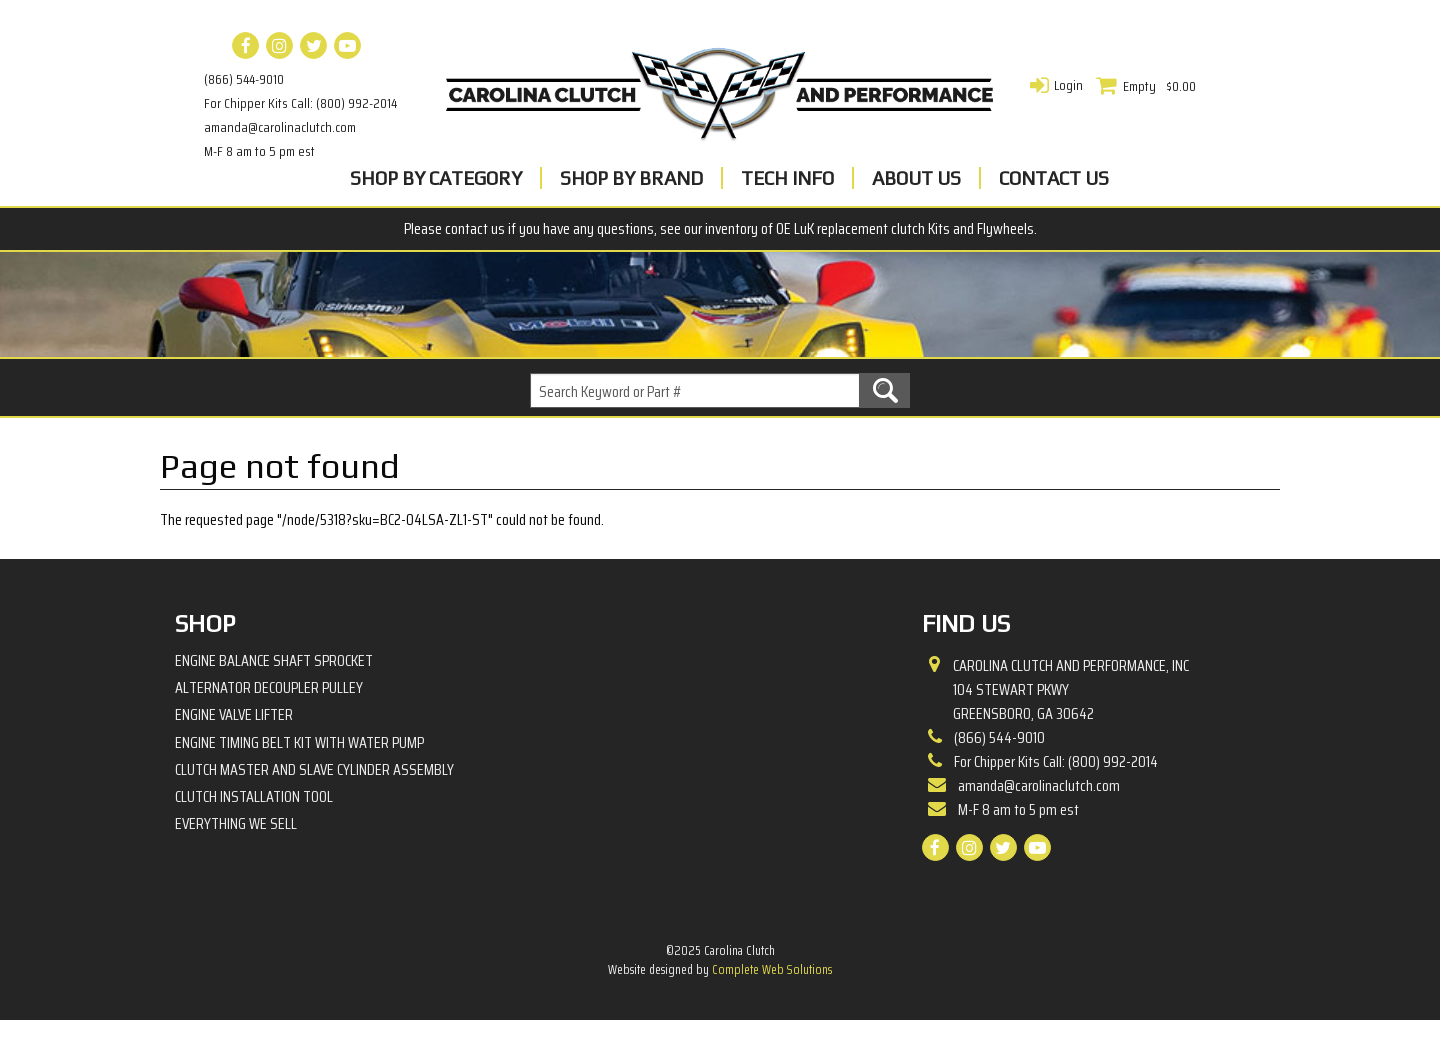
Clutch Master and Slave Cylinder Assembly (314, 806)
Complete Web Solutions (772, 1006)
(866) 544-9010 (244, 79)
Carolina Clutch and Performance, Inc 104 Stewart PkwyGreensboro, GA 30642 (1071, 727)
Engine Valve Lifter (234, 751)
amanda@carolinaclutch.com (280, 127)
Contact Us (1054, 178)
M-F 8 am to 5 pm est (259, 151)
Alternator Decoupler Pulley (269, 724)
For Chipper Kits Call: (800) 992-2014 (300, 103)
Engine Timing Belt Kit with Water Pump (299, 778)
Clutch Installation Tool (254, 833)
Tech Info (787, 178)
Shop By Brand (631, 178)
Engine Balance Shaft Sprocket (274, 697)
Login (1068, 85)
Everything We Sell (236, 860)
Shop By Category (436, 178)
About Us (916, 178)
